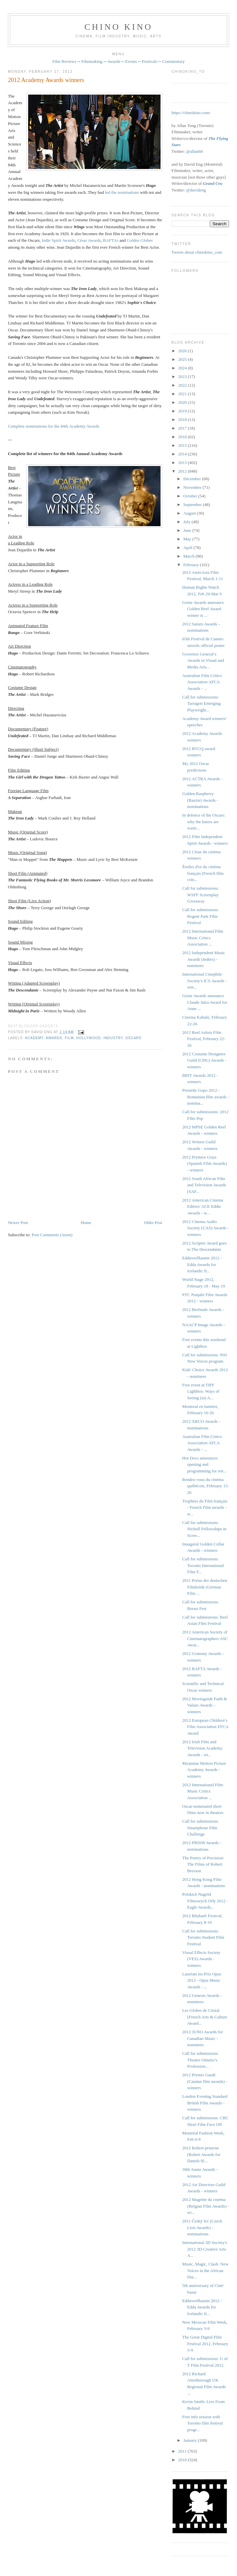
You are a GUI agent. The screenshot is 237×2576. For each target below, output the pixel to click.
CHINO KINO (118, 27)
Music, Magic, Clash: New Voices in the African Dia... (205, 2270)
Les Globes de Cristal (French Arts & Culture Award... (204, 2017)
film (69, 1038)
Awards (113, 61)
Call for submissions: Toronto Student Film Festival (203, 1937)
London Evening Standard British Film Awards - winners (204, 2103)
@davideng (196, 190)
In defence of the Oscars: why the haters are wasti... (203, 821)
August (190, 513)
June (187, 530)
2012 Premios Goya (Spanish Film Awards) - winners (204, 1163)
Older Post (153, 1222)
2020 (183, 402)
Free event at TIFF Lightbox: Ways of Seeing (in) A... (200, 1391)
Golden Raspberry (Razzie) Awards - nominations (200, 800)
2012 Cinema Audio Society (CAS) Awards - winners (205, 1228)
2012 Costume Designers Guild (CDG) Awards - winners (204, 1060)
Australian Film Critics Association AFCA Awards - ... (202, 682)
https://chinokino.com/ (190, 112)
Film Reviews (64, 61)
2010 (183, 2459)
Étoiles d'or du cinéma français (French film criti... (203, 873)
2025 (183, 359)
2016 (183, 436)
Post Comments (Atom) (51, 1234)
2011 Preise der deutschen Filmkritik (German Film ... (204, 1587)
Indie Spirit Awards (58, 240)
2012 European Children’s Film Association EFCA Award (205, 1727)
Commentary (173, 61)
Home (86, 1222)
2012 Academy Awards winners (46, 80)
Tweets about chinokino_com (196, 252)
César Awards (89, 240)
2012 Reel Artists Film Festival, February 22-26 (203, 1039)
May (187, 538)
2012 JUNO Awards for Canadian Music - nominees (202, 2038)
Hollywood (88, 1038)
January (190, 2440)
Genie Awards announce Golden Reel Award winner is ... (203, 609)
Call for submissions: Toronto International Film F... (203, 1565)
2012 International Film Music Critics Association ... (202, 938)
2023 (183, 376)
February (191, 564)
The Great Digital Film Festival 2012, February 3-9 (205, 2343)
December (192, 478)
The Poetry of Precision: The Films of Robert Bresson (203, 1864)
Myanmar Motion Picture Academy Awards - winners (204, 1770)
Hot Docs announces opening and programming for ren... (204, 1464)
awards (54, 1038)
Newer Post (18, 1222)
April (188, 547)
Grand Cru (212, 183)
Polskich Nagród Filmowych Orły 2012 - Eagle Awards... (205, 1901)
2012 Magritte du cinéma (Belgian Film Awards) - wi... (205, 2206)
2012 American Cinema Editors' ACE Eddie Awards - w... (202, 1206)
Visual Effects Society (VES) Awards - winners (201, 1959)
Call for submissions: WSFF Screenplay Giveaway (200, 895)
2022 (183, 385)
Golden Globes (140, 240)
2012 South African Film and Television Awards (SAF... (204, 1185)
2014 (183, 453)
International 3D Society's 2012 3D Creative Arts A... (204, 2249)
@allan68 (194, 151)
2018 (183, 419)
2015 (183, 445)
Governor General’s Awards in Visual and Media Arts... (203, 660)
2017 (183, 428)
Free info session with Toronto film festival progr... (202, 2423)
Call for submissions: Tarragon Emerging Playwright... (201, 703)
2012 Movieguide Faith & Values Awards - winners (204, 1705)
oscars (133, 1038)
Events (131, 61)
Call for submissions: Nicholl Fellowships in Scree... (204, 1529)
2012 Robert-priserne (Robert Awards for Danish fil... (201, 2154)
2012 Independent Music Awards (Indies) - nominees (203, 959)
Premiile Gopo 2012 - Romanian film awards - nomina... (205, 1097)
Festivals (149, 61)
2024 (183, 367)
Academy (34, 1038)
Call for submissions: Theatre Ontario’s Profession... (200, 2060)
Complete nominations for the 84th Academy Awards (53, 426)
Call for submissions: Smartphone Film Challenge (200, 1828)
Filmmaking (92, 61)
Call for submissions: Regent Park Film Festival (200, 916)
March (189, 556)
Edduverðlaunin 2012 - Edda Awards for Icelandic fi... (202, 1264)
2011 (183, 2451)
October (190, 495)
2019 (183, 410)
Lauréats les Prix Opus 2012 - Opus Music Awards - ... (201, 1980)
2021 (183, 393)
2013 (183, 462)
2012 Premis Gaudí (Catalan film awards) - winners (204, 2081)
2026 (183, 350)
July (187, 521)
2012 (183, 471)
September (193, 504)
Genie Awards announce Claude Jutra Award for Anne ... (204, 1002)
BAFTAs (110, 240)
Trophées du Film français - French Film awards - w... (204, 1507)
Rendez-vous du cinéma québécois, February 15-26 (205, 1486)
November (193, 487)
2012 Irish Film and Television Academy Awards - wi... (202, 1748)
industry (112, 1038)
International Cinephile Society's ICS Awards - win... (204, 981)
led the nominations (122, 192)
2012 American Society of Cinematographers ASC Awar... (205, 1638)
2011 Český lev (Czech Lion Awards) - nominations (202, 2227)
